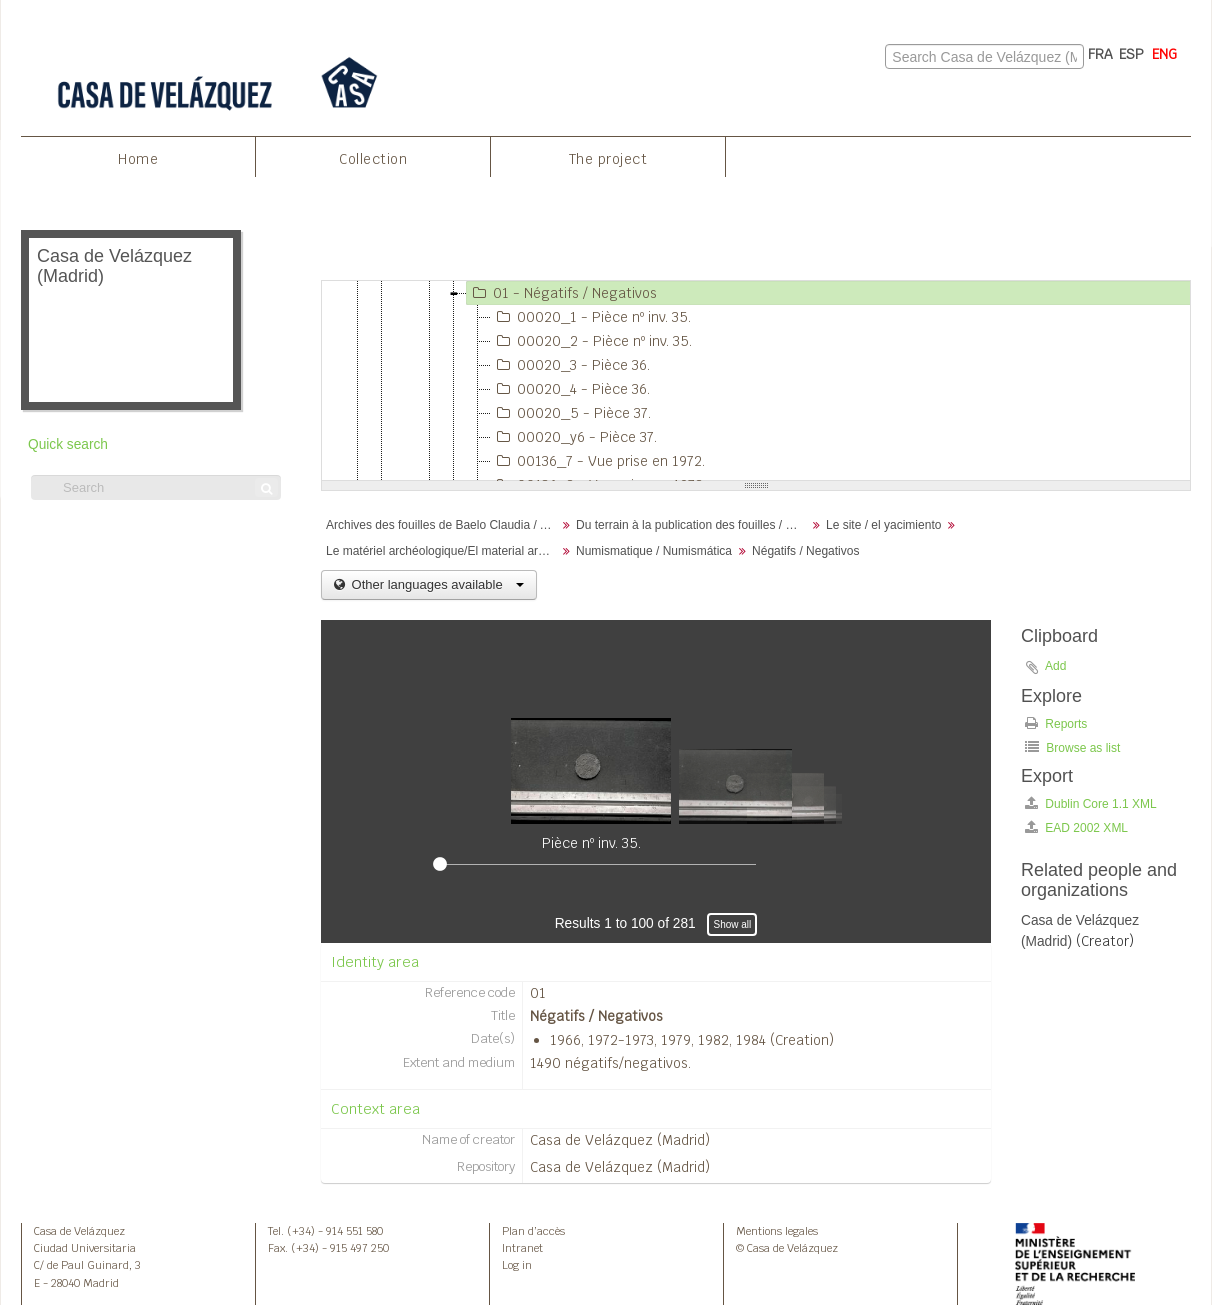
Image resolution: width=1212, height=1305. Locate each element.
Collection (373, 159)
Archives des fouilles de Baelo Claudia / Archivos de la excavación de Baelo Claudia (443, 525)
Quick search (68, 444)
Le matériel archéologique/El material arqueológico (443, 551)
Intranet (522, 1248)
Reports (1056, 723)
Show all (732, 924)
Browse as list (1072, 747)
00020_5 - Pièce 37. (571, 413)
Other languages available (436, 584)
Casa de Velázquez (79, 1231)
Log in (517, 1265)
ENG (1164, 54)
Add (1055, 666)
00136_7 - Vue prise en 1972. (598, 461)
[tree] (756, 381)
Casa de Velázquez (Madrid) (620, 1140)
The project (608, 159)
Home (138, 159)
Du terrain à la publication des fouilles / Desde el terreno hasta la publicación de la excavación (693, 525)
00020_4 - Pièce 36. (570, 389)
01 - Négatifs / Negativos (562, 293)
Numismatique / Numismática (654, 551)
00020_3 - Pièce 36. (570, 365)
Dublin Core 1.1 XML (1091, 803)
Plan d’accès (533, 1231)
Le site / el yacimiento (883, 525)
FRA (1100, 54)
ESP (1131, 54)
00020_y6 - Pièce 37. (574, 437)
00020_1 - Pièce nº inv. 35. (591, 317)
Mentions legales (777, 1231)
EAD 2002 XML (1076, 827)
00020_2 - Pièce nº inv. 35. (591, 341)
